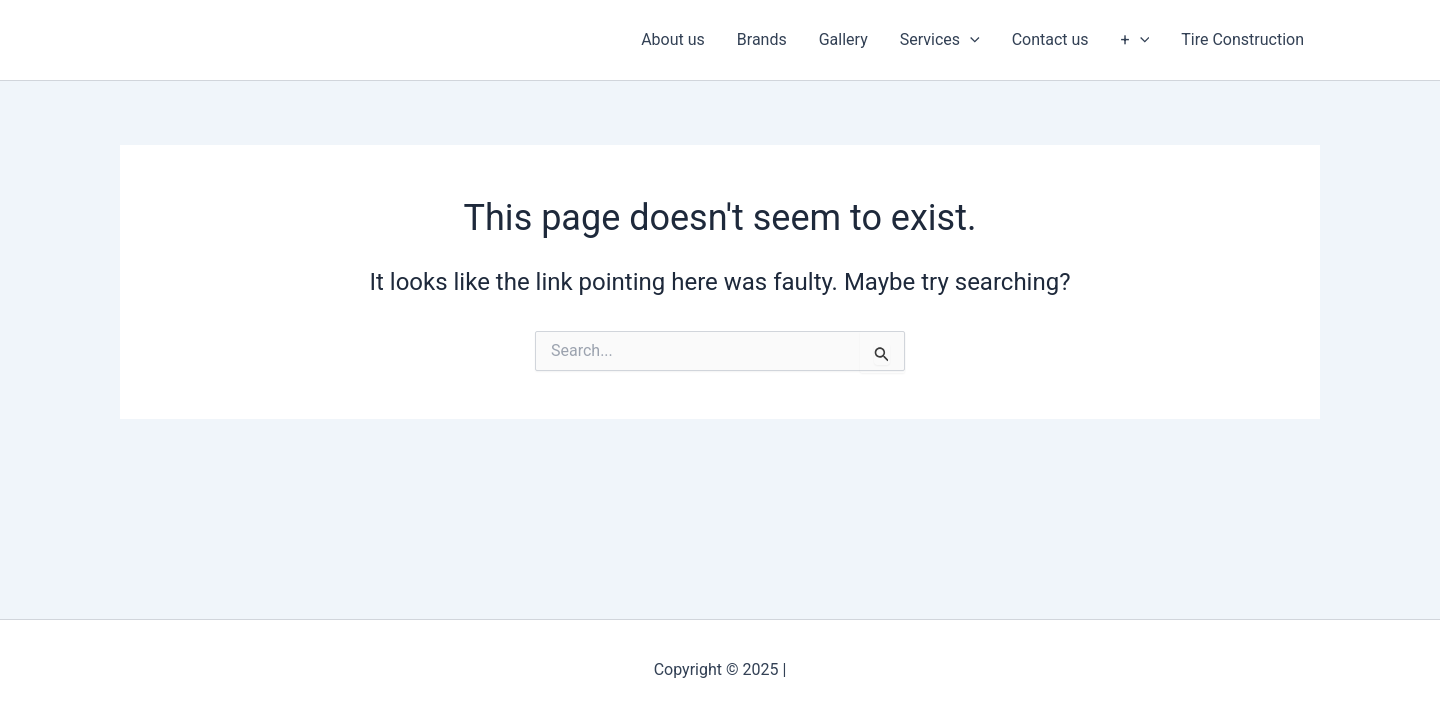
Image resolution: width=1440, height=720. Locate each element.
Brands (762, 39)
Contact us (1050, 39)
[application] (970, 40)
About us (673, 39)
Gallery (843, 39)
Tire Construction (1242, 39)
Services (940, 40)
